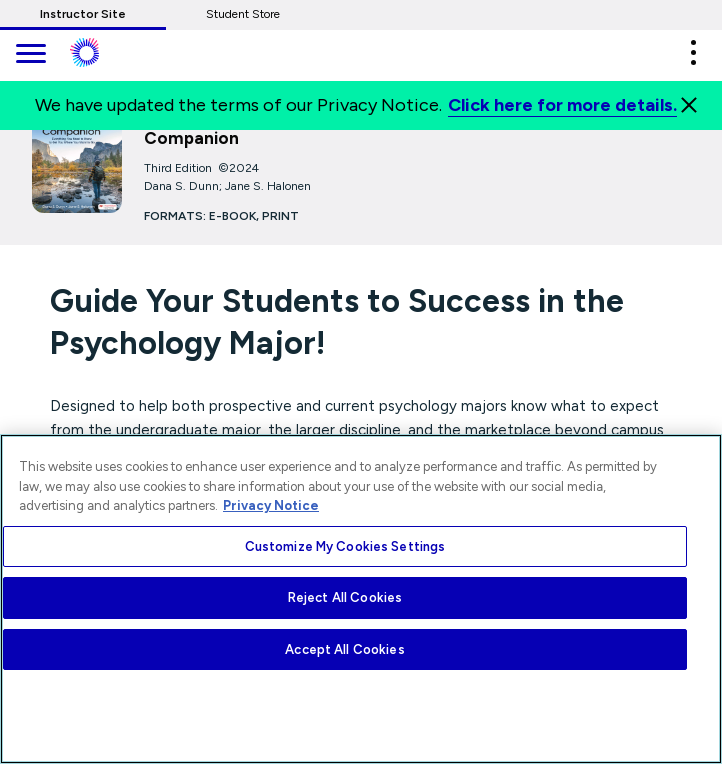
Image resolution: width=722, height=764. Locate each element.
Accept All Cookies (344, 649)
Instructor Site (83, 14)
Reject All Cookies (345, 597)
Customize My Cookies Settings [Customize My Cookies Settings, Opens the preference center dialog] (345, 546)
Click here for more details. (562, 105)
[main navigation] (30, 55)
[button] (693, 52)
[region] (361, 599)
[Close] (689, 105)
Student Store (243, 14)
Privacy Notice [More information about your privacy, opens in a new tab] (271, 505)
